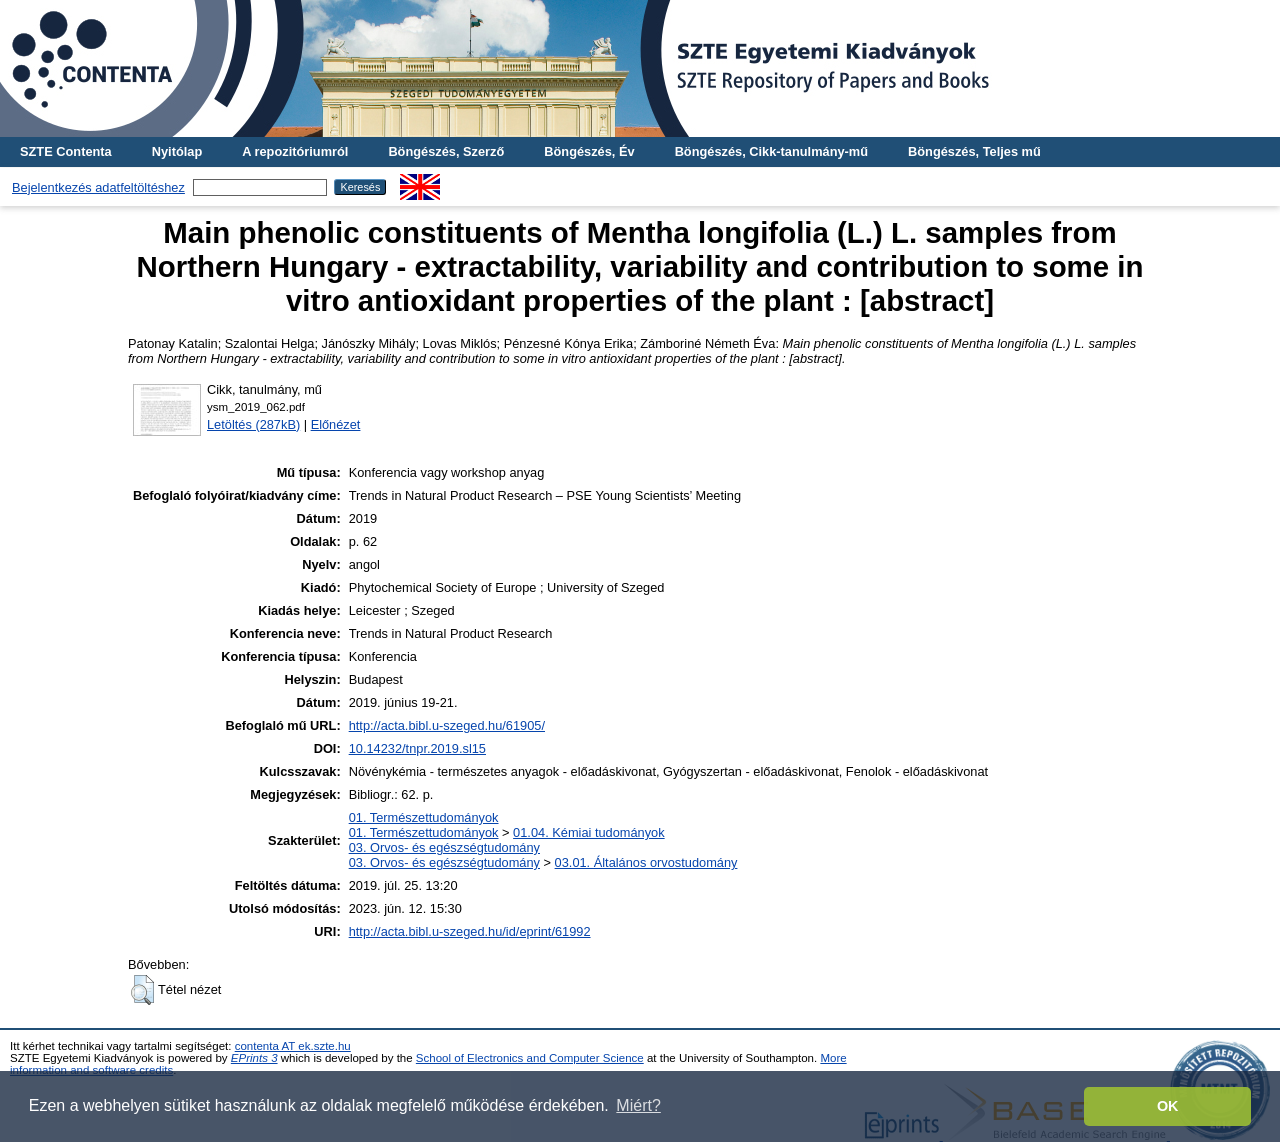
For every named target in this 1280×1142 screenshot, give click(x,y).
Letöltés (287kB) (253, 424)
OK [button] (1168, 1106)
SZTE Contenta (66, 151)
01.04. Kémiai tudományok (589, 832)
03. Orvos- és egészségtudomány (444, 847)
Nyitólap (177, 151)
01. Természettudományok (424, 817)
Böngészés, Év (589, 151)
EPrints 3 (254, 1058)
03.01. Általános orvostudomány (646, 862)
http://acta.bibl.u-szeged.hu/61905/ (447, 725)
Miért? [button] (638, 1105)
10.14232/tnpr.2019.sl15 (417, 748)
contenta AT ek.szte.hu (293, 1046)
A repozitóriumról (295, 151)
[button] (142, 990)
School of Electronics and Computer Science (530, 1058)
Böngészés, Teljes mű (974, 151)
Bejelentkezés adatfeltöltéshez (98, 187)
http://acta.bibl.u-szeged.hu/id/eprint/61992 (470, 931)
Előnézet (336, 424)
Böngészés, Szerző (446, 151)
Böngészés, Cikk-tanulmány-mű (771, 151)
